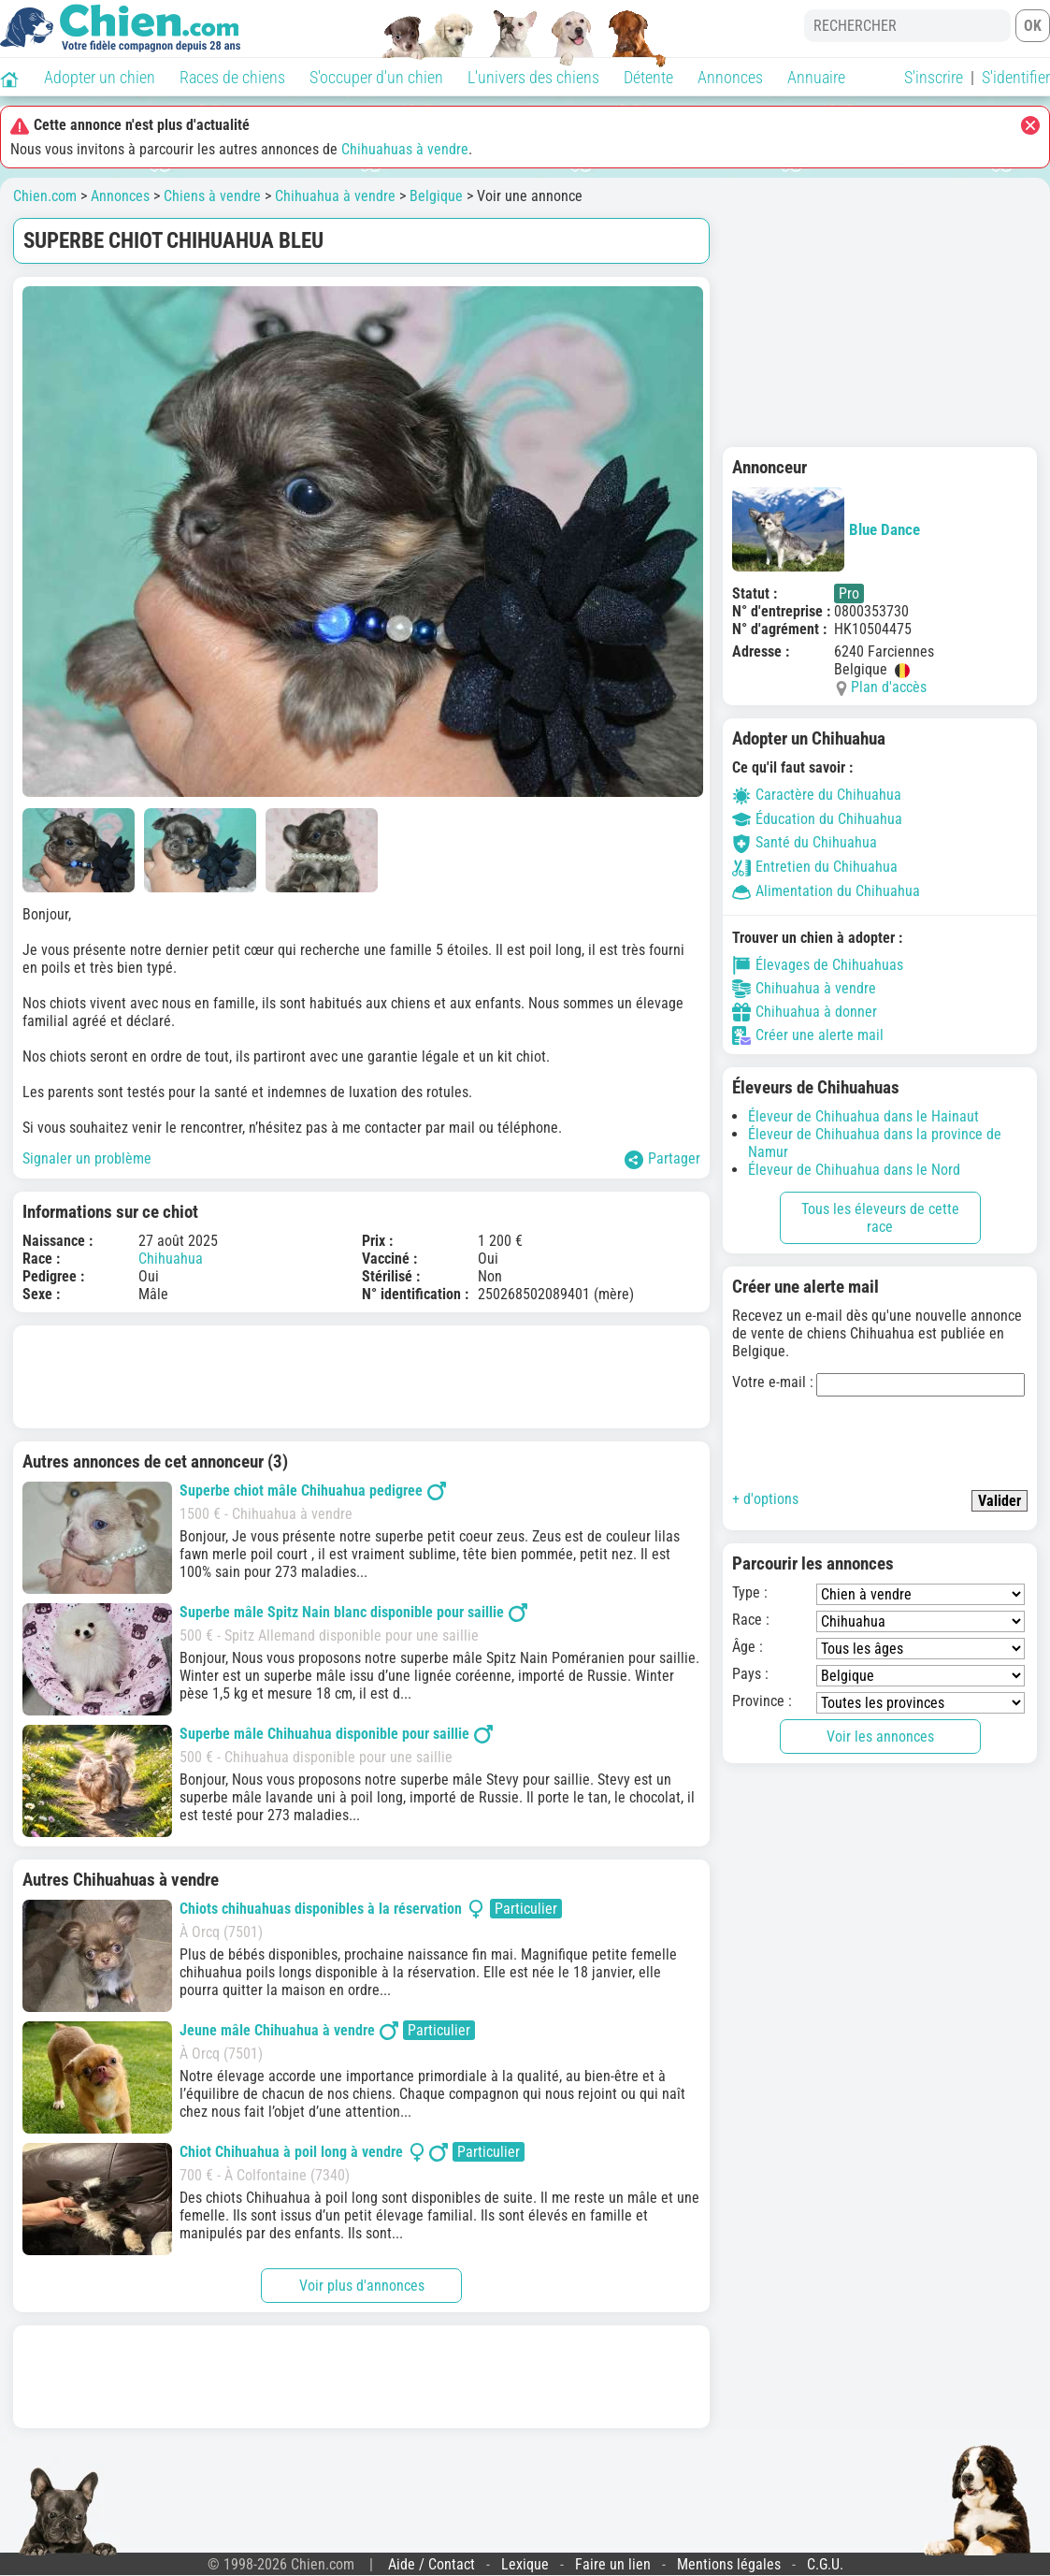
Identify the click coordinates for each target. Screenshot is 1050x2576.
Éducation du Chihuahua (817, 819)
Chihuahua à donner (804, 1012)
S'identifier (1016, 77)
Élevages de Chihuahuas (817, 965)
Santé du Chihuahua (804, 842)
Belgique (436, 196)
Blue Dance (826, 529)
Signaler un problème (86, 1158)
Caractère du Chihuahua (816, 794)
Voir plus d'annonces (361, 2285)
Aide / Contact (431, 2564)
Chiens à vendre (212, 196)
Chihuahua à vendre (335, 196)
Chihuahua (170, 1258)
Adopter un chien (99, 77)
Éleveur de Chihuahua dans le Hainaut (863, 1116)
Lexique (525, 2564)
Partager (662, 1159)
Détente (648, 77)
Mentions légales (729, 2564)
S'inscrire (933, 77)
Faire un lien (613, 2564)
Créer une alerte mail (808, 1035)
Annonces (730, 77)
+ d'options (765, 1499)
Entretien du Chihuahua (815, 867)
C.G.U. (825, 2564)
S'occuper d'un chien (376, 77)
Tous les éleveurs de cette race (880, 1218)
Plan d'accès (889, 687)
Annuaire (816, 77)
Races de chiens (232, 77)
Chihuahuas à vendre (404, 149)
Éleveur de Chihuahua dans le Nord (854, 1170)
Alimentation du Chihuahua (826, 891)
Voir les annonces (880, 1736)
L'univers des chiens (533, 77)
